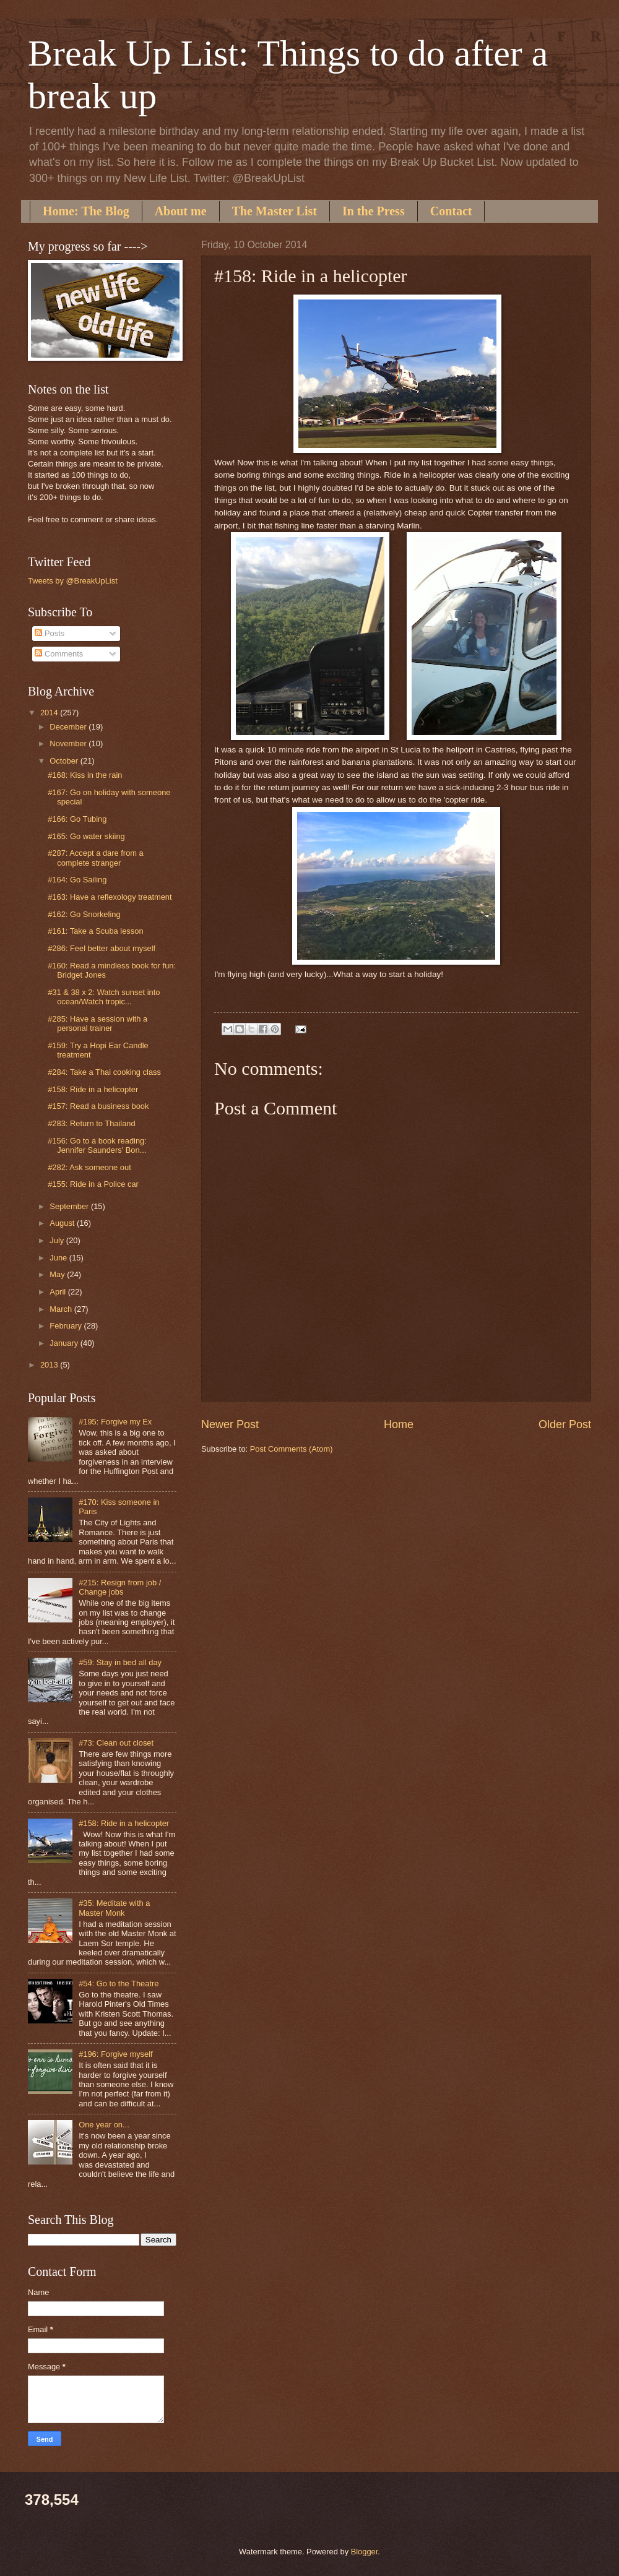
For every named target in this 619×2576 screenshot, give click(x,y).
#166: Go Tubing (77, 819)
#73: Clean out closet (116, 1742)
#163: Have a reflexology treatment (109, 897)
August (63, 1223)
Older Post (565, 1424)
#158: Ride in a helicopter (93, 1089)
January (65, 1343)
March (62, 1309)
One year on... (104, 2124)
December (69, 726)
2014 (50, 712)
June (59, 1257)
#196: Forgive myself (116, 2054)
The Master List (274, 211)
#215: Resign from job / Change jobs (120, 1587)
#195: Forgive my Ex (115, 1421)
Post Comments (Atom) (291, 1449)
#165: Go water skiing (86, 836)
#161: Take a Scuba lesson (95, 931)
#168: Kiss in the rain (85, 775)
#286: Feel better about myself (101, 948)
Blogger (364, 2551)
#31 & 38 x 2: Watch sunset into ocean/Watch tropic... (104, 997)
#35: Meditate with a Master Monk (114, 1907)
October (65, 760)
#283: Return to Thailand (92, 1123)
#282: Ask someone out (89, 1167)
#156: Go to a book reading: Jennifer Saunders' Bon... (97, 1145)
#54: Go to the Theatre (118, 1983)
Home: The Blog (86, 211)
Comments (59, 653)
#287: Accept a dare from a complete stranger (96, 857)
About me (181, 211)
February (67, 1325)
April (58, 1291)
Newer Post (230, 1424)
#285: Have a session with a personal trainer (97, 1023)
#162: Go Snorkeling (84, 914)
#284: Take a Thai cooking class (104, 1072)
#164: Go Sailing (77, 879)
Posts (49, 633)
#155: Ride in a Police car (93, 1184)
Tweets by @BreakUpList (73, 580)
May (58, 1274)
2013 (50, 1364)
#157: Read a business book (98, 1106)
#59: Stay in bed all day (120, 1662)
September (70, 1206)
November (69, 743)
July (58, 1240)
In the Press (373, 211)
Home (398, 1424)
